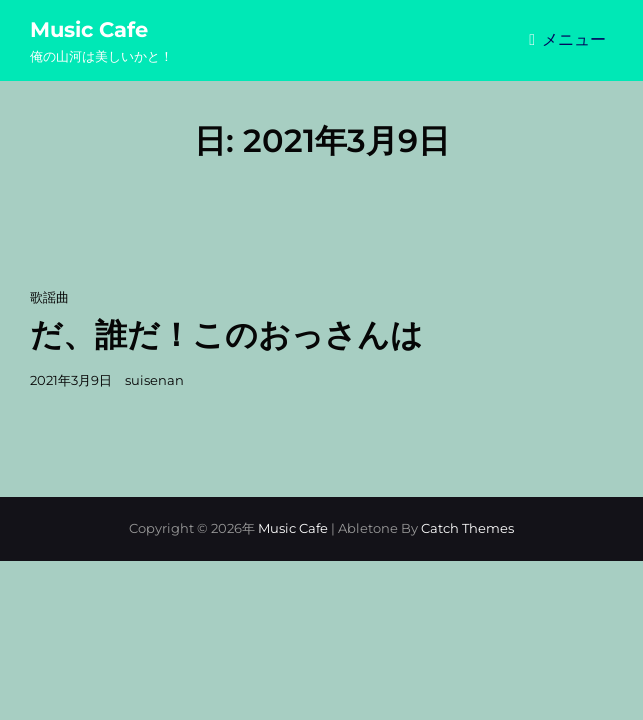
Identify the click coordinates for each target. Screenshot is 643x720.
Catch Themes (467, 528)
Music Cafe (89, 29)
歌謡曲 (49, 297)
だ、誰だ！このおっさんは (226, 334)
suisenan (154, 380)
